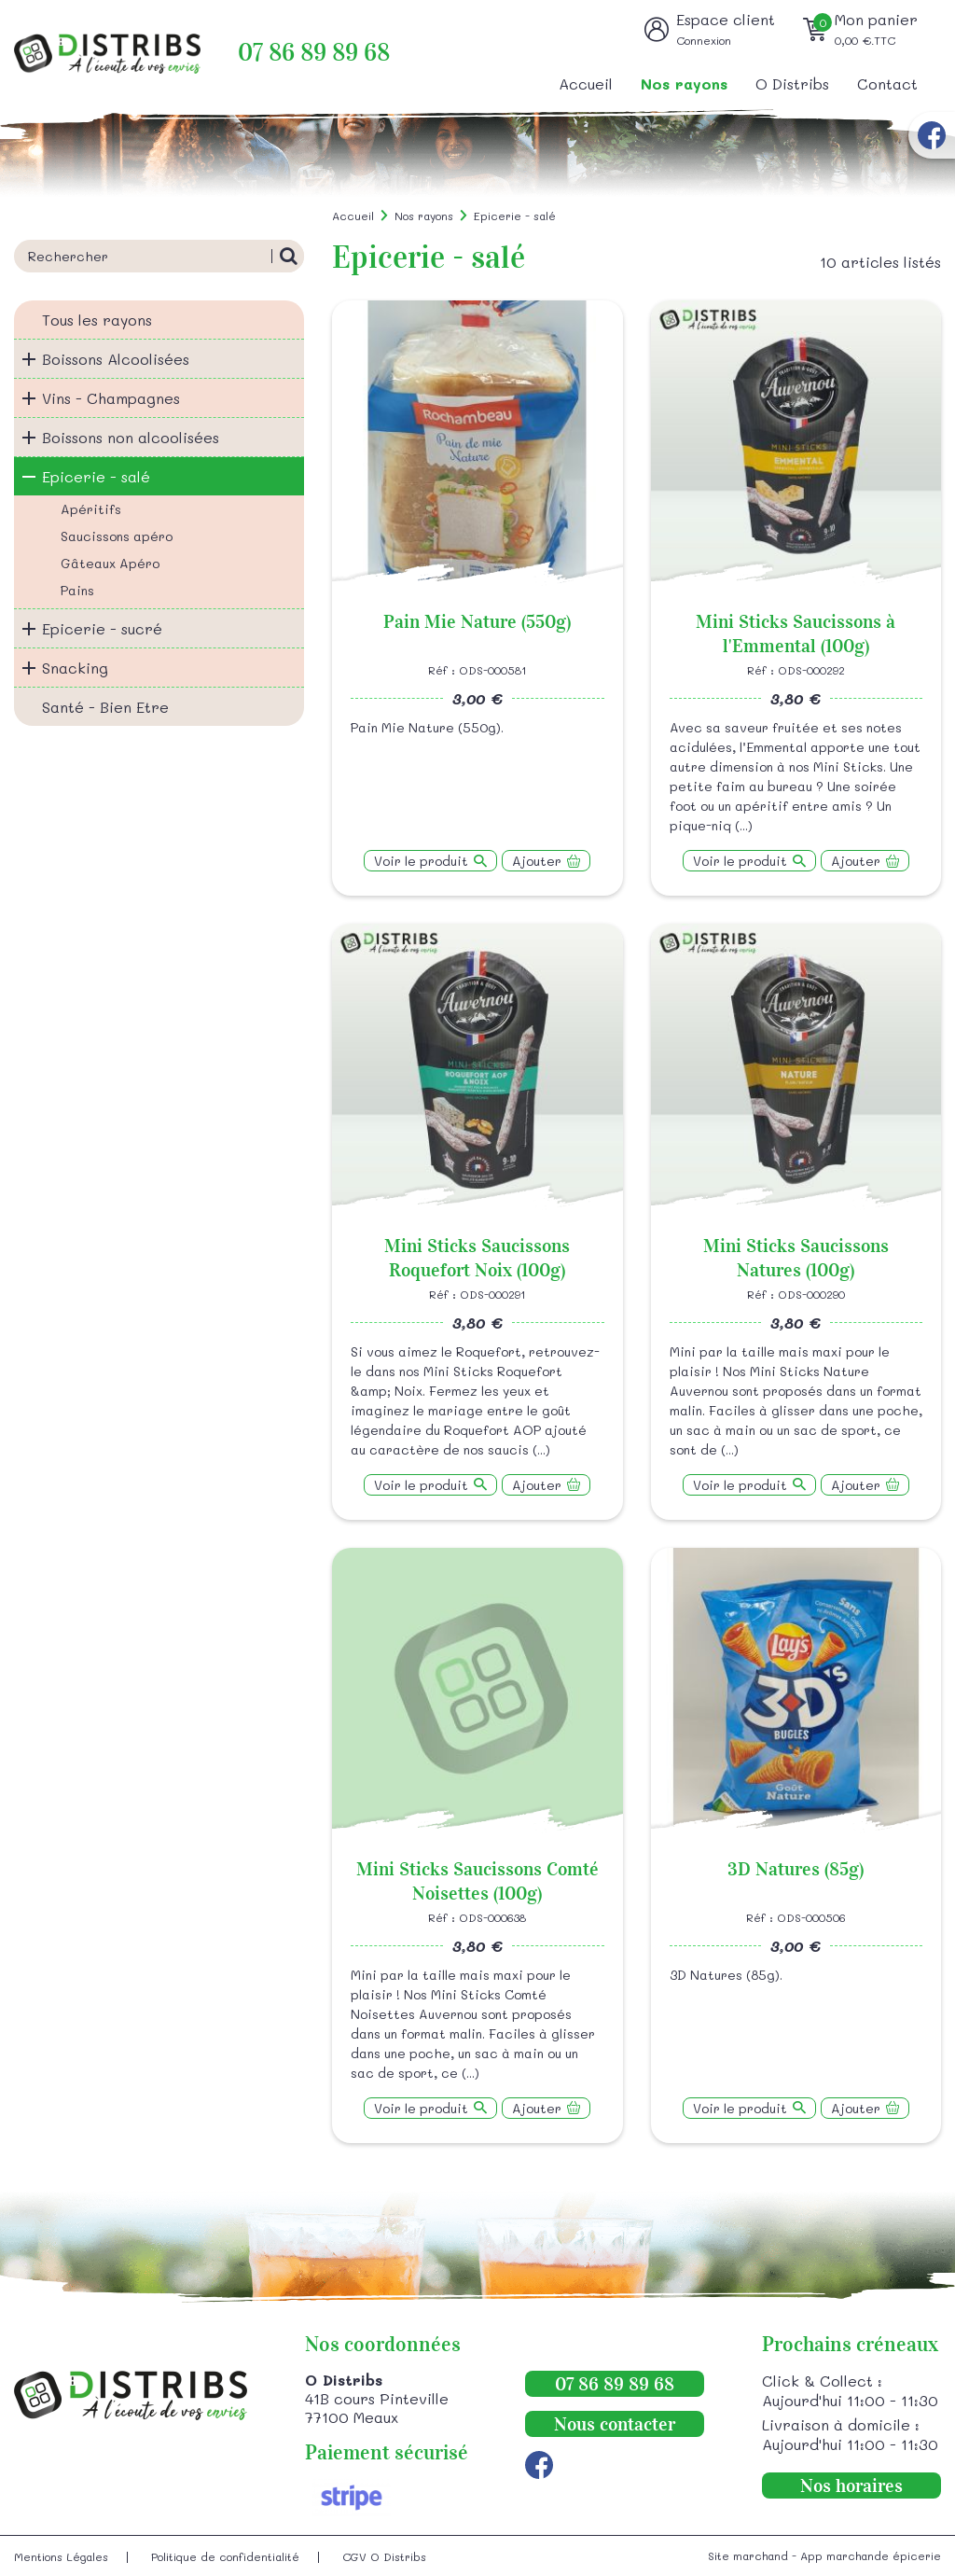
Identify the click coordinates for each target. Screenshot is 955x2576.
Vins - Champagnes (111, 398)
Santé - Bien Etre (105, 707)
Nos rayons (684, 83)
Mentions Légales (61, 2556)
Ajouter (536, 861)
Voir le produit (421, 861)
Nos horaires (851, 2485)
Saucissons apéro (117, 536)
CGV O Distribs (384, 2556)
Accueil (586, 83)
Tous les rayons (97, 319)
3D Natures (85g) (795, 1869)
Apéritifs (91, 509)
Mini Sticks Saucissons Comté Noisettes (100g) (477, 1881)
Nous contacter (614, 2424)
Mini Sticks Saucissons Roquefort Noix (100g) (477, 1257)
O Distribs (792, 83)
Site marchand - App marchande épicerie (824, 2555)
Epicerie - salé (96, 476)
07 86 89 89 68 (314, 52)
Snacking (75, 667)
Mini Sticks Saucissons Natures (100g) (796, 1257)
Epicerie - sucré (102, 628)
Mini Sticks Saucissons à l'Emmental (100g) (795, 633)
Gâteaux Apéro (110, 563)
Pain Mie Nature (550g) (477, 621)
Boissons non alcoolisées (130, 437)
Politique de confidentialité (225, 2556)
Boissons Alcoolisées (115, 359)
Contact (887, 83)
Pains (77, 590)
